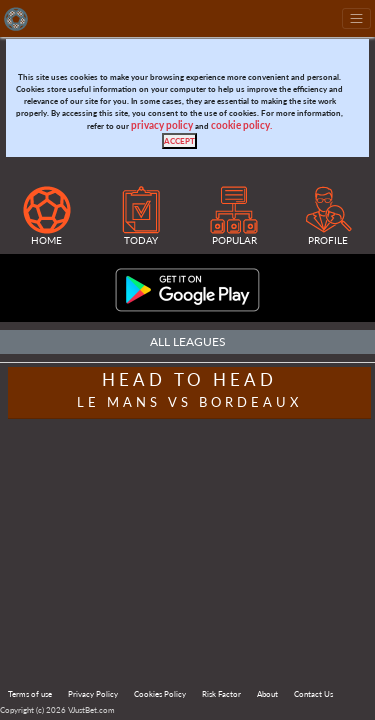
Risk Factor (221, 694)
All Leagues (188, 341)
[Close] (179, 141)
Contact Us (313, 694)
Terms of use (30, 694)
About (267, 694)
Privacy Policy (93, 694)
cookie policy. (241, 125)
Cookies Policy (160, 694)
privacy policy (162, 125)
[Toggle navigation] (356, 18)
